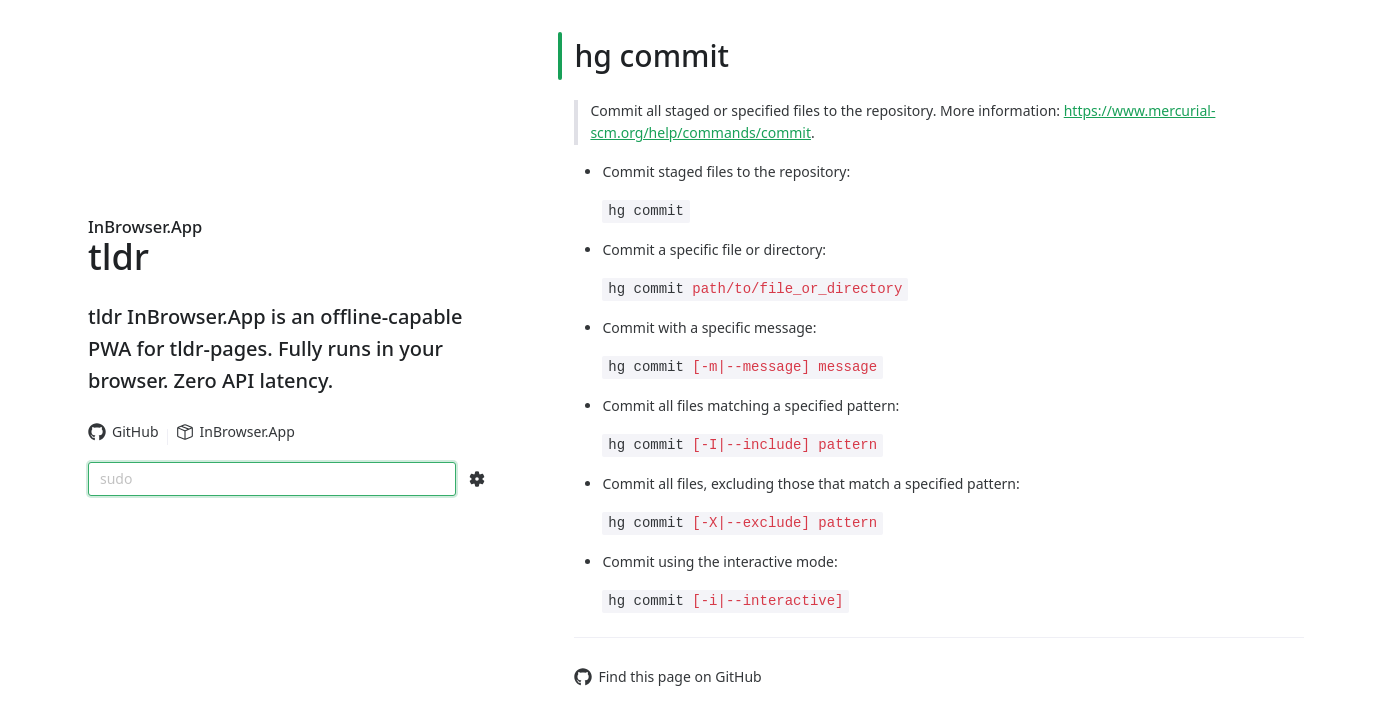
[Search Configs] (477, 479)
